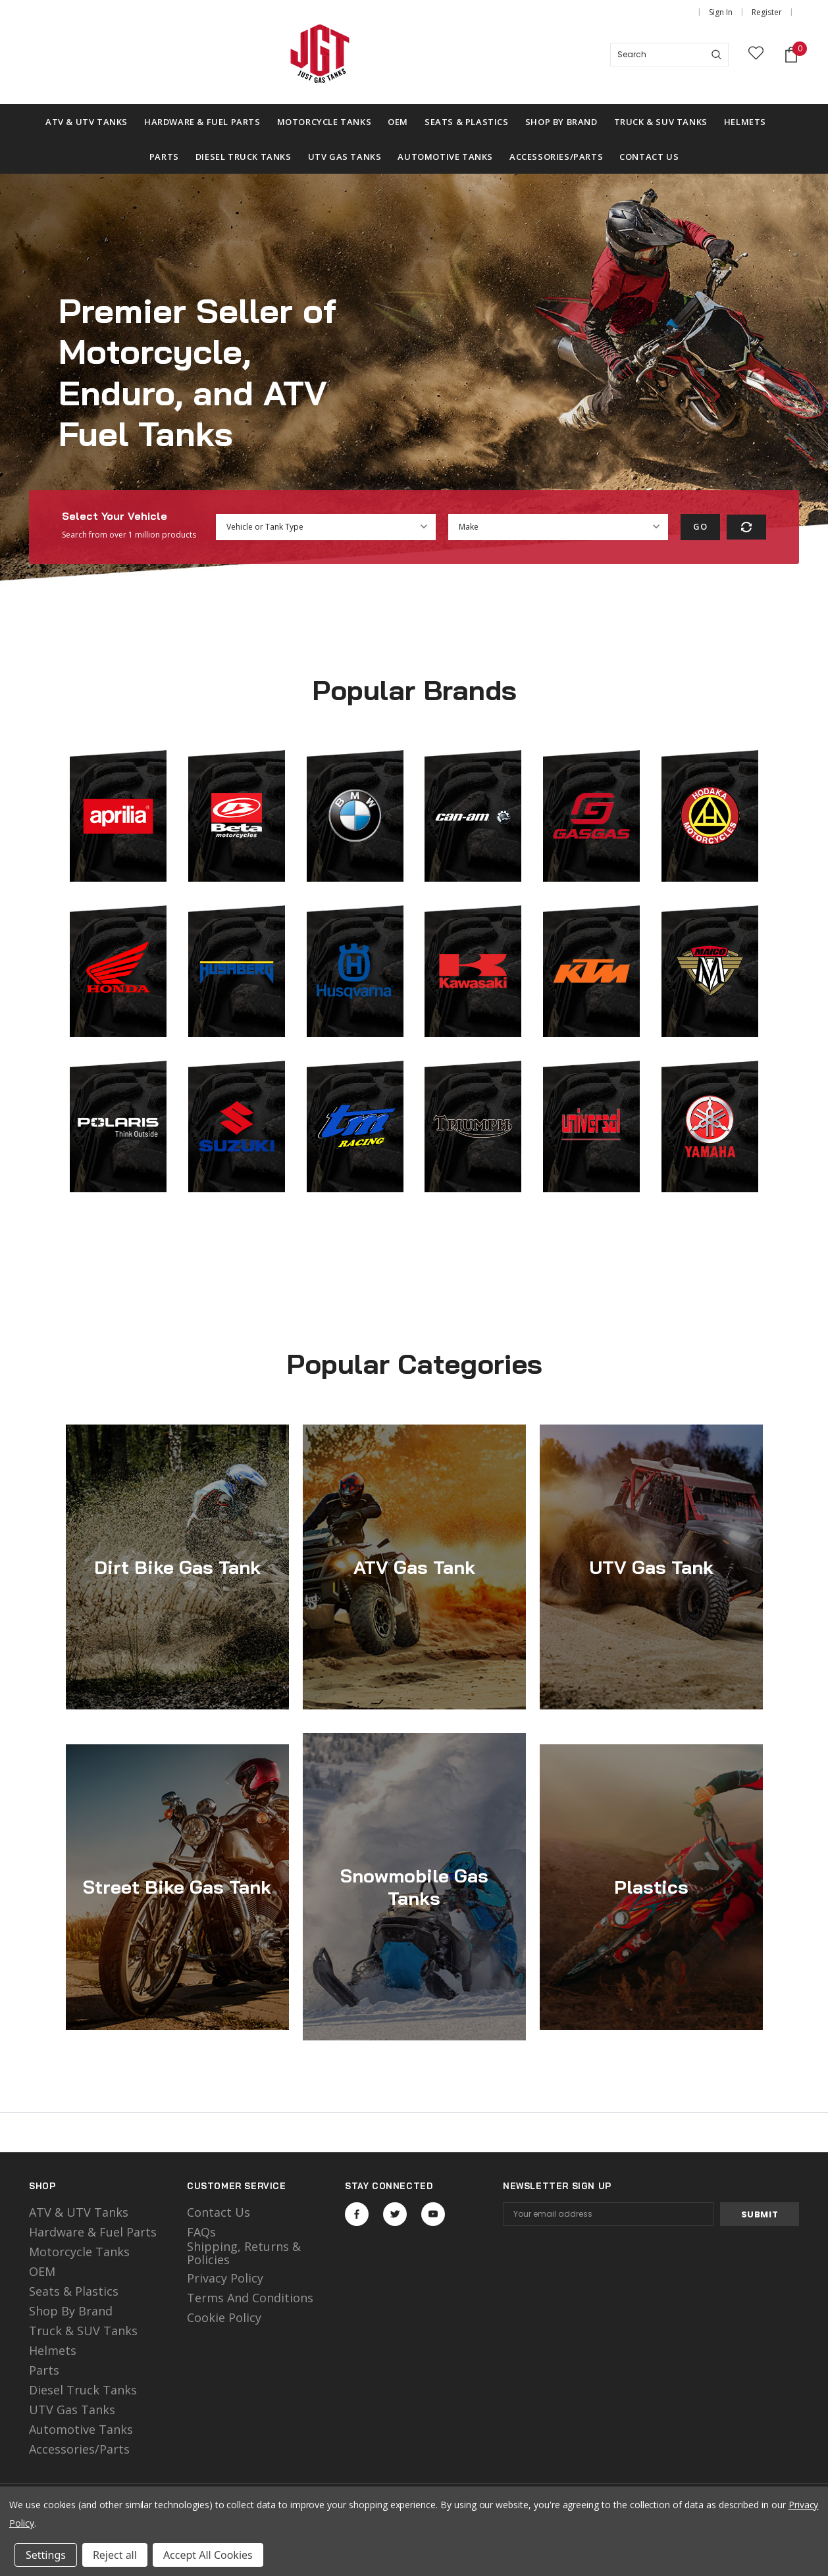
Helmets (52, 2350)
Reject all (115, 2555)
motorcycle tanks (79, 2251)
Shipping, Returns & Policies (244, 2253)
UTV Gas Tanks (72, 2409)
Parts (44, 2370)
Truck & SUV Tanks (83, 2330)
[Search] (716, 54)
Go (700, 526)
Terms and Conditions (250, 2297)
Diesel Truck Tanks (83, 2389)
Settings (46, 2555)
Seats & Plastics (73, 2291)
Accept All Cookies (208, 2555)
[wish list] (756, 54)
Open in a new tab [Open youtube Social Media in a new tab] (433, 2214)
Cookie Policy (224, 2317)
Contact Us (218, 2212)
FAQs (201, 2231)
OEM (42, 2271)
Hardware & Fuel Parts (93, 2231)
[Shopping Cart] (791, 54)
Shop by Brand (71, 2310)
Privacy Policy (225, 2278)
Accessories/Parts (79, 2449)
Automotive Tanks (81, 2429)
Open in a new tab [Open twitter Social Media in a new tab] (395, 2214)
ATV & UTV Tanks (78, 2212)
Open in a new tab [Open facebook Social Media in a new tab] (356, 2214)
